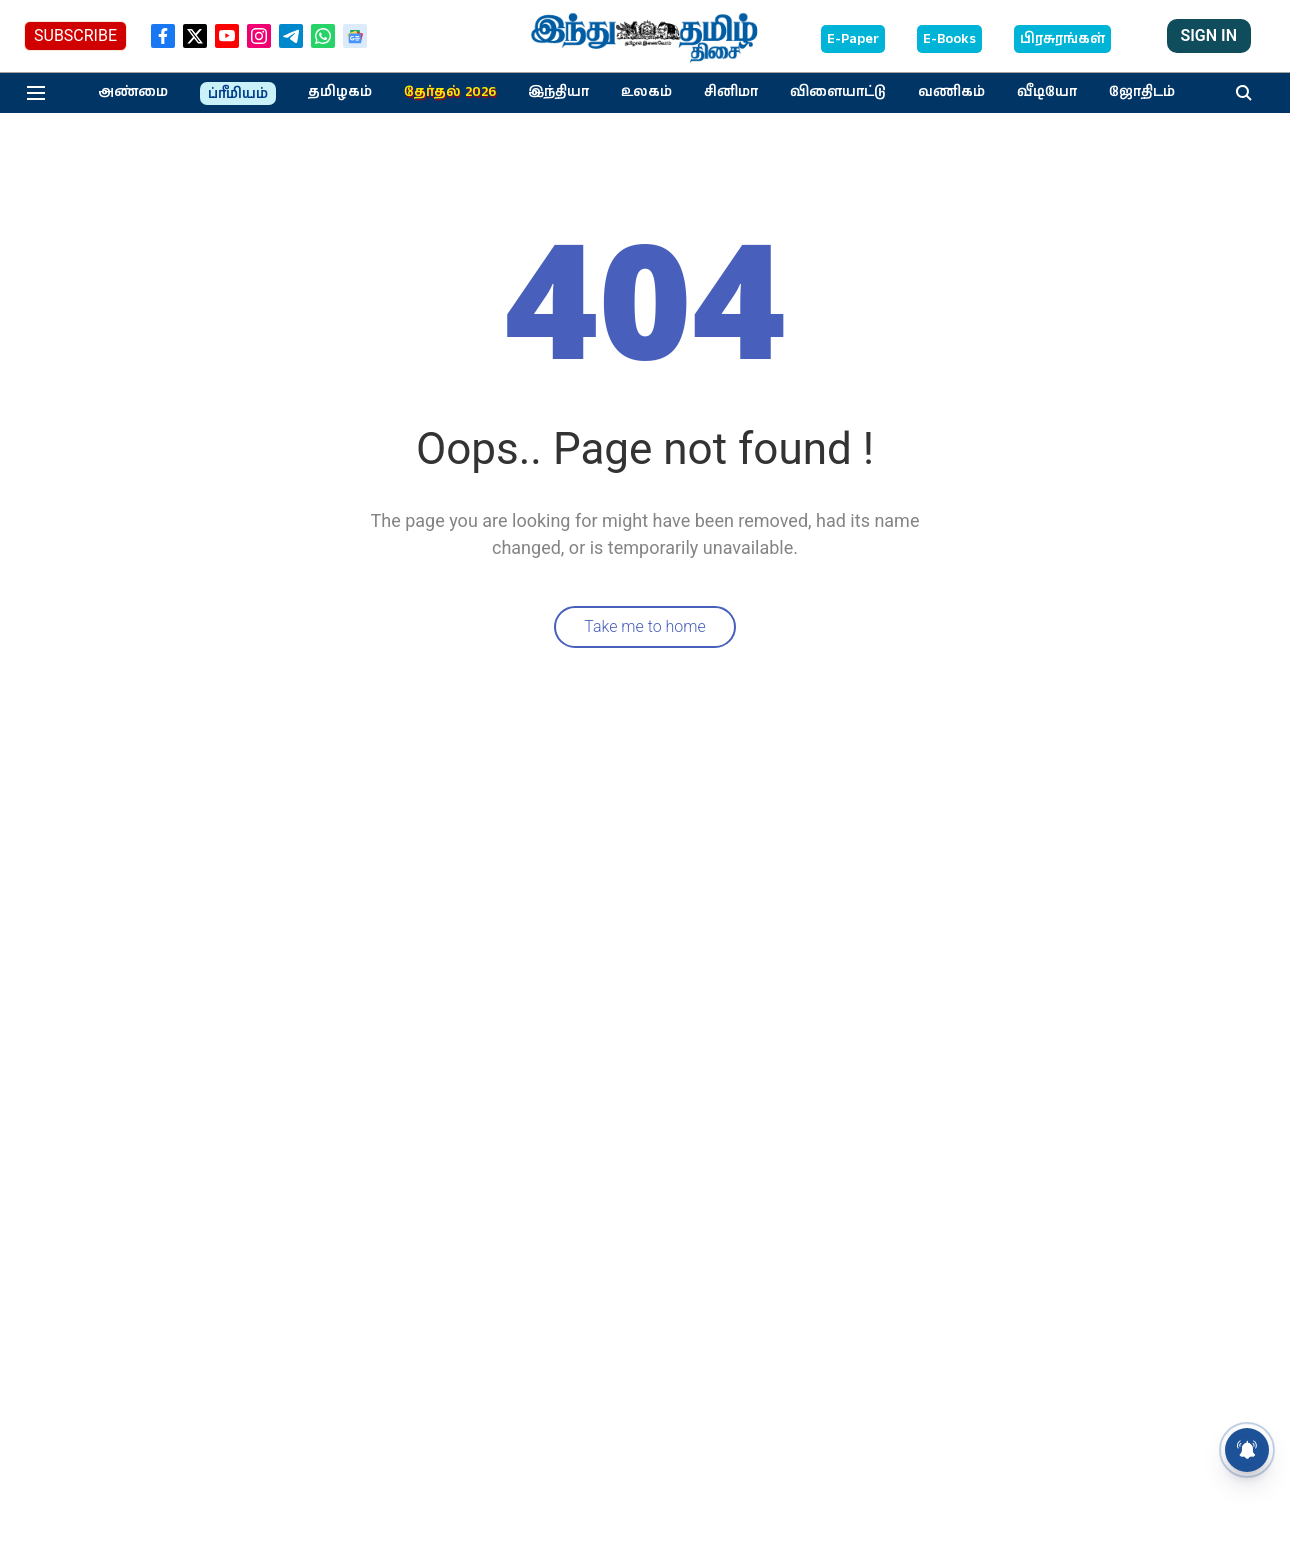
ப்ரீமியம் (238, 94)
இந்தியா (558, 92)
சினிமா (731, 92)
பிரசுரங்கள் (1062, 39)
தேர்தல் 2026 (450, 92)
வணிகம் (951, 92)
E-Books (949, 39)
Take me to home (645, 626)
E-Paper (853, 39)
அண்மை (133, 92)
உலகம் (646, 92)
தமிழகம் (340, 92)
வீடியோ (1047, 92)
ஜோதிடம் (1142, 92)
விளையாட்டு (838, 92)
